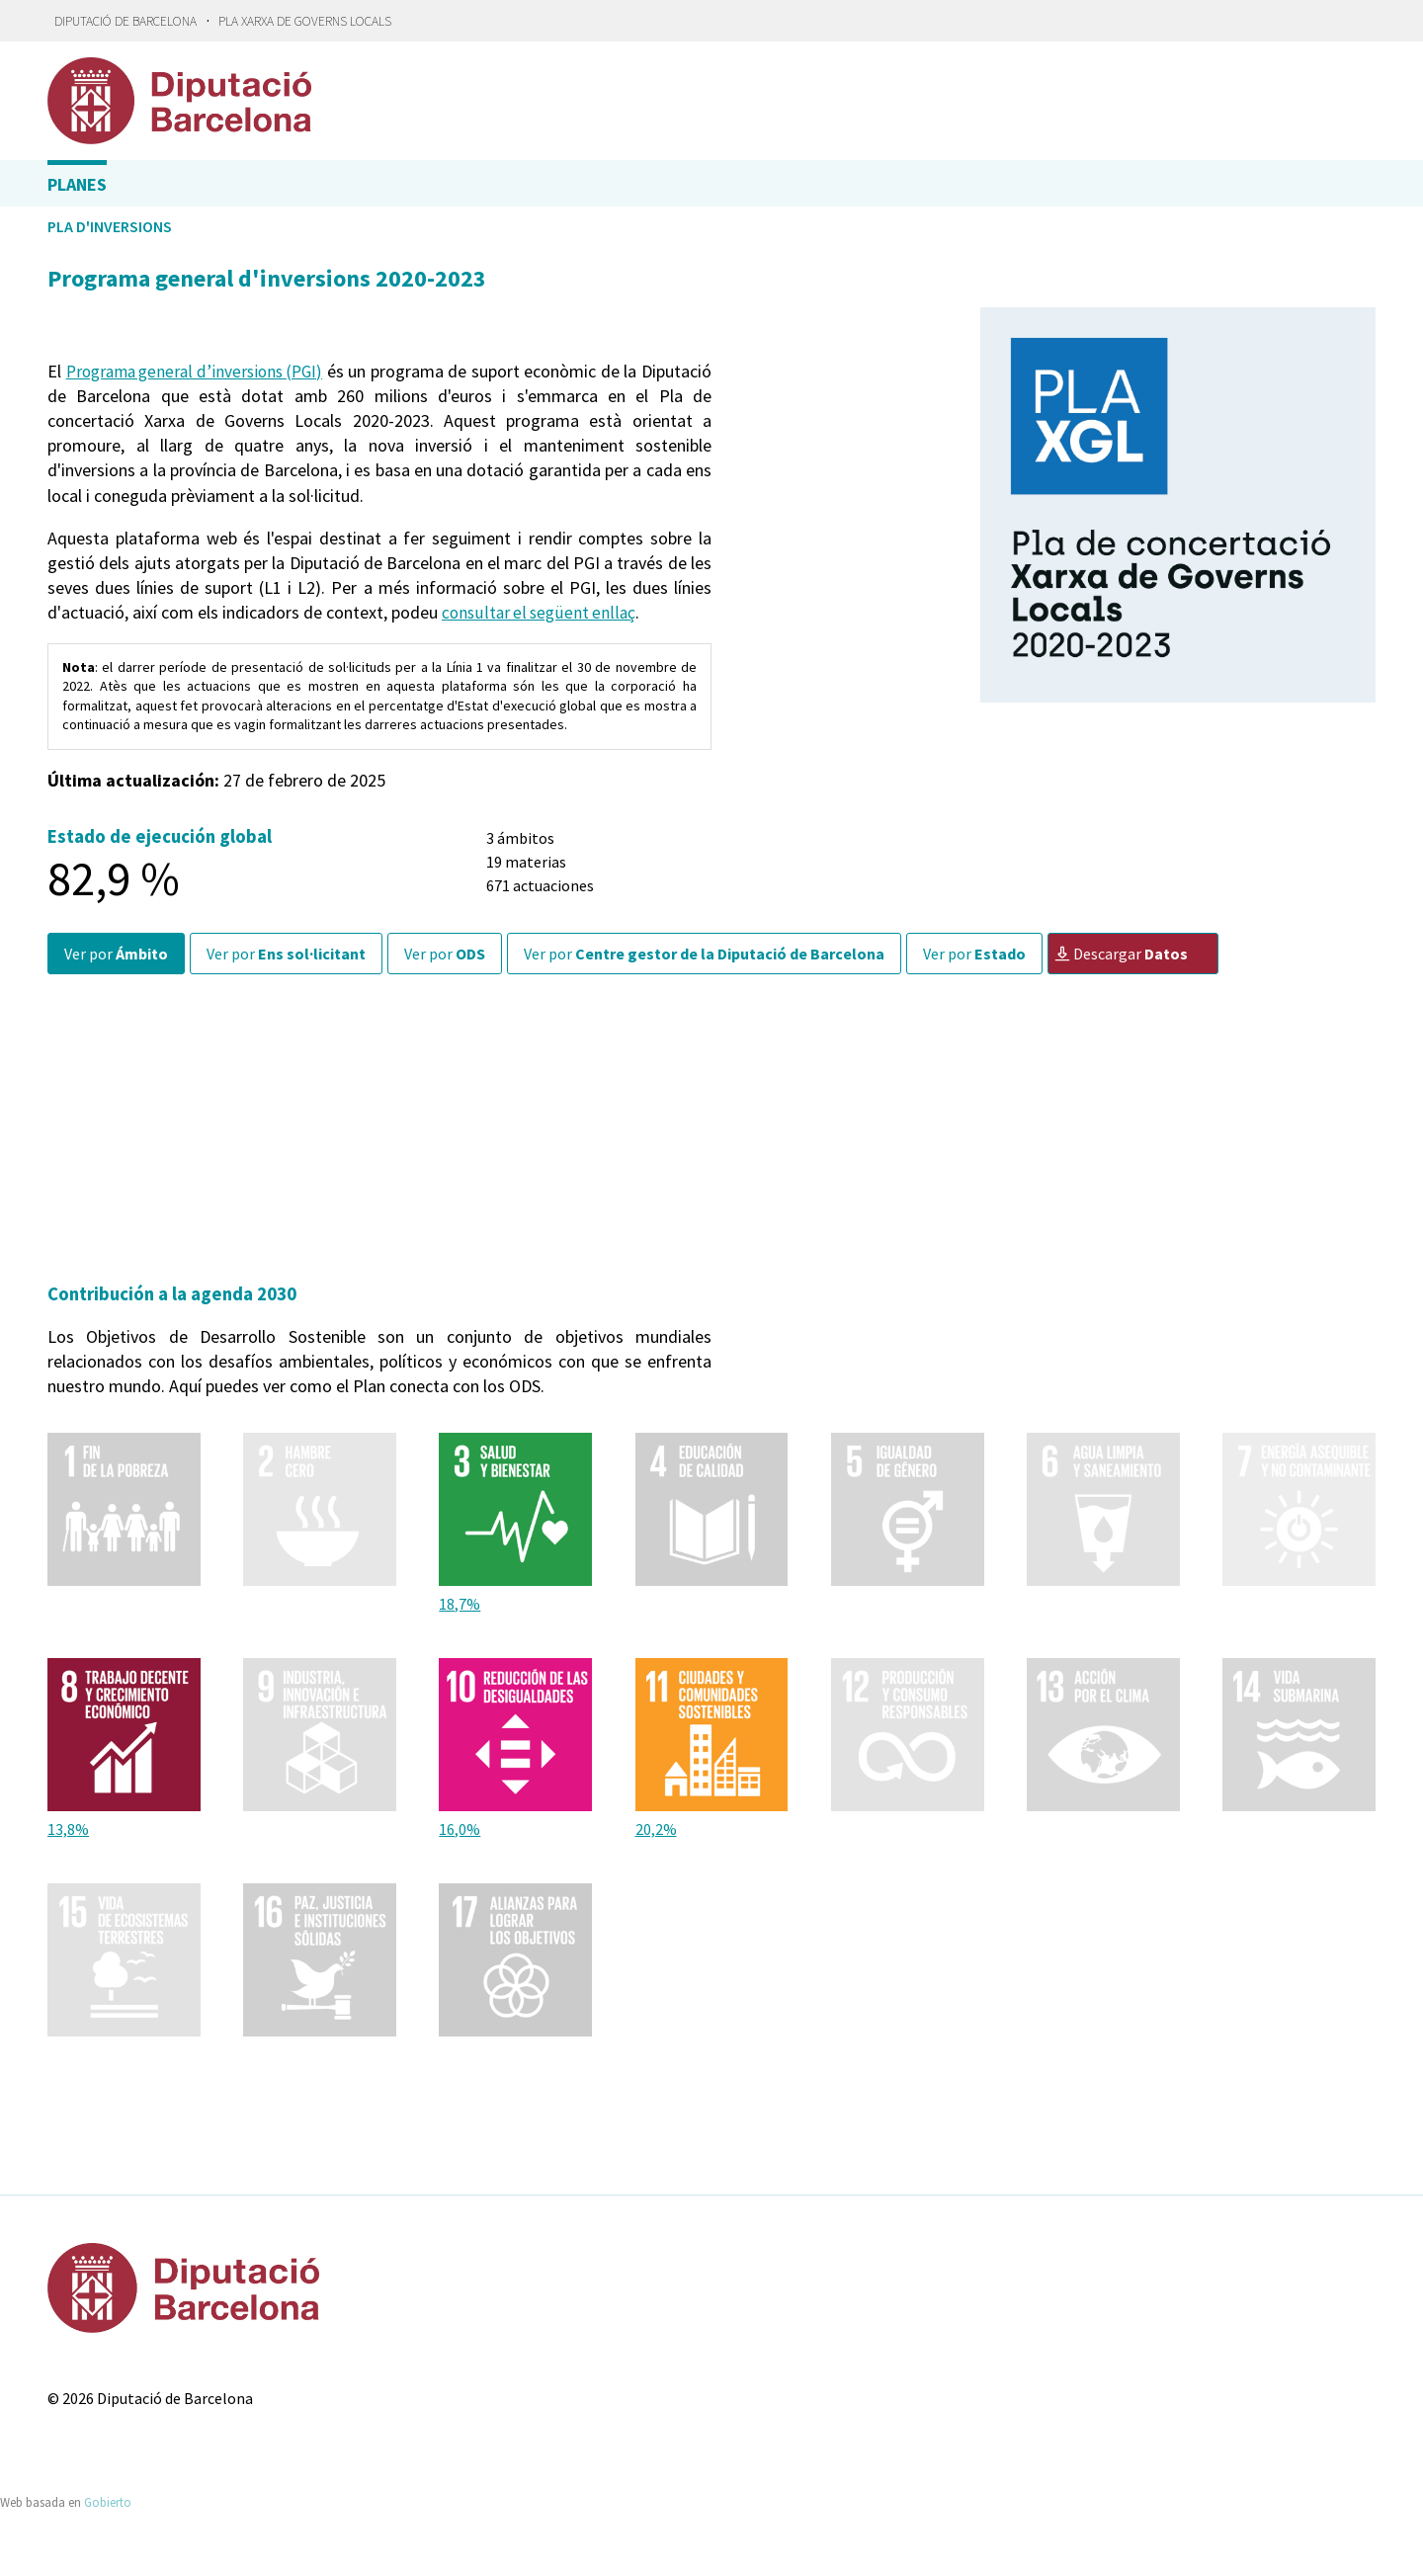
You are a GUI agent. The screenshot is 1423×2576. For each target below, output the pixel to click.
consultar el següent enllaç (540, 612)
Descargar (1121, 953)
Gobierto (107, 2501)
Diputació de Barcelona (125, 21)
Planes (77, 184)
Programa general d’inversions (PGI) (214, 371)
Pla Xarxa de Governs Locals (304, 21)
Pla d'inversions (109, 226)
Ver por (116, 953)
